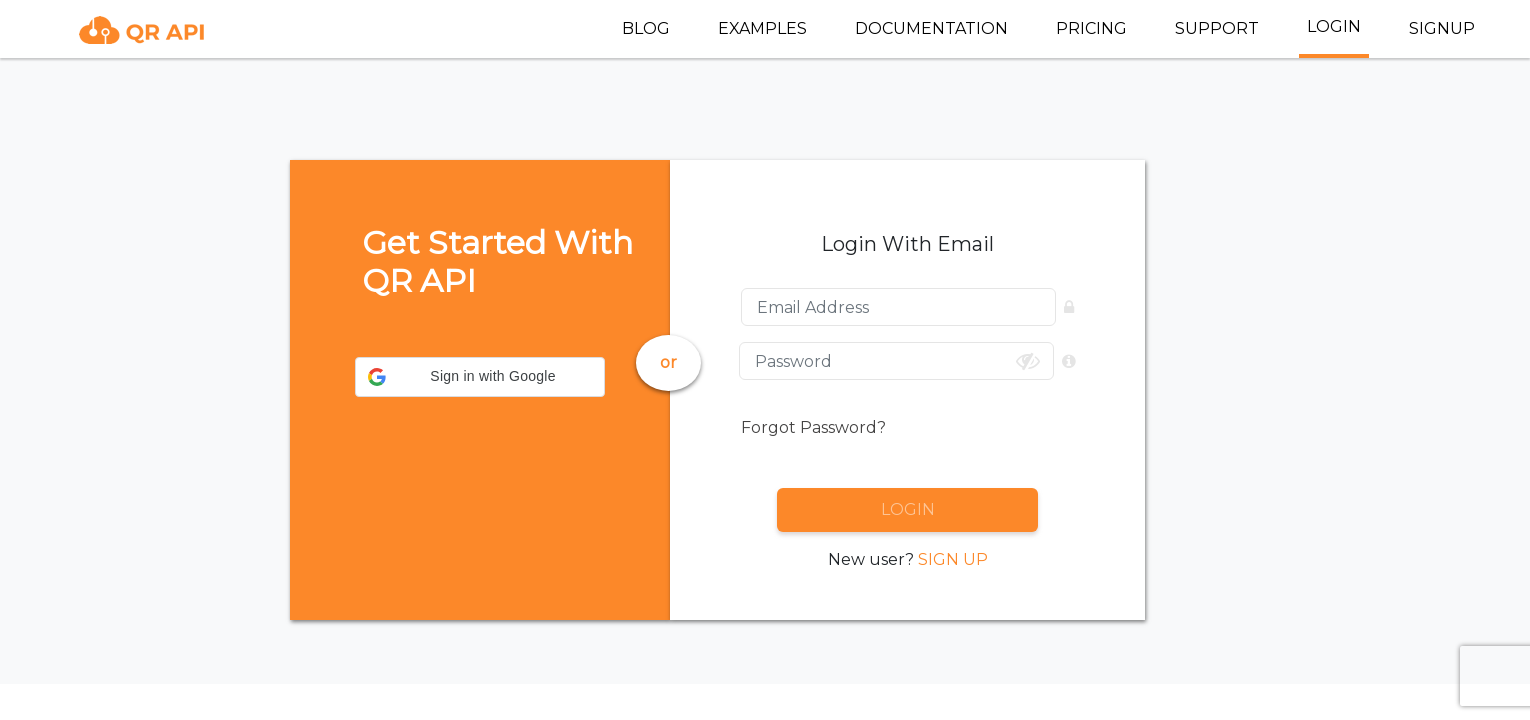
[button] (480, 377)
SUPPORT (1217, 28)
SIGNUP (1442, 28)
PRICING (1091, 28)
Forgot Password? (813, 427)
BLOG (646, 28)
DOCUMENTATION (931, 28)
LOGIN (1334, 26)
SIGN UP (953, 559)
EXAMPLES (762, 28)
